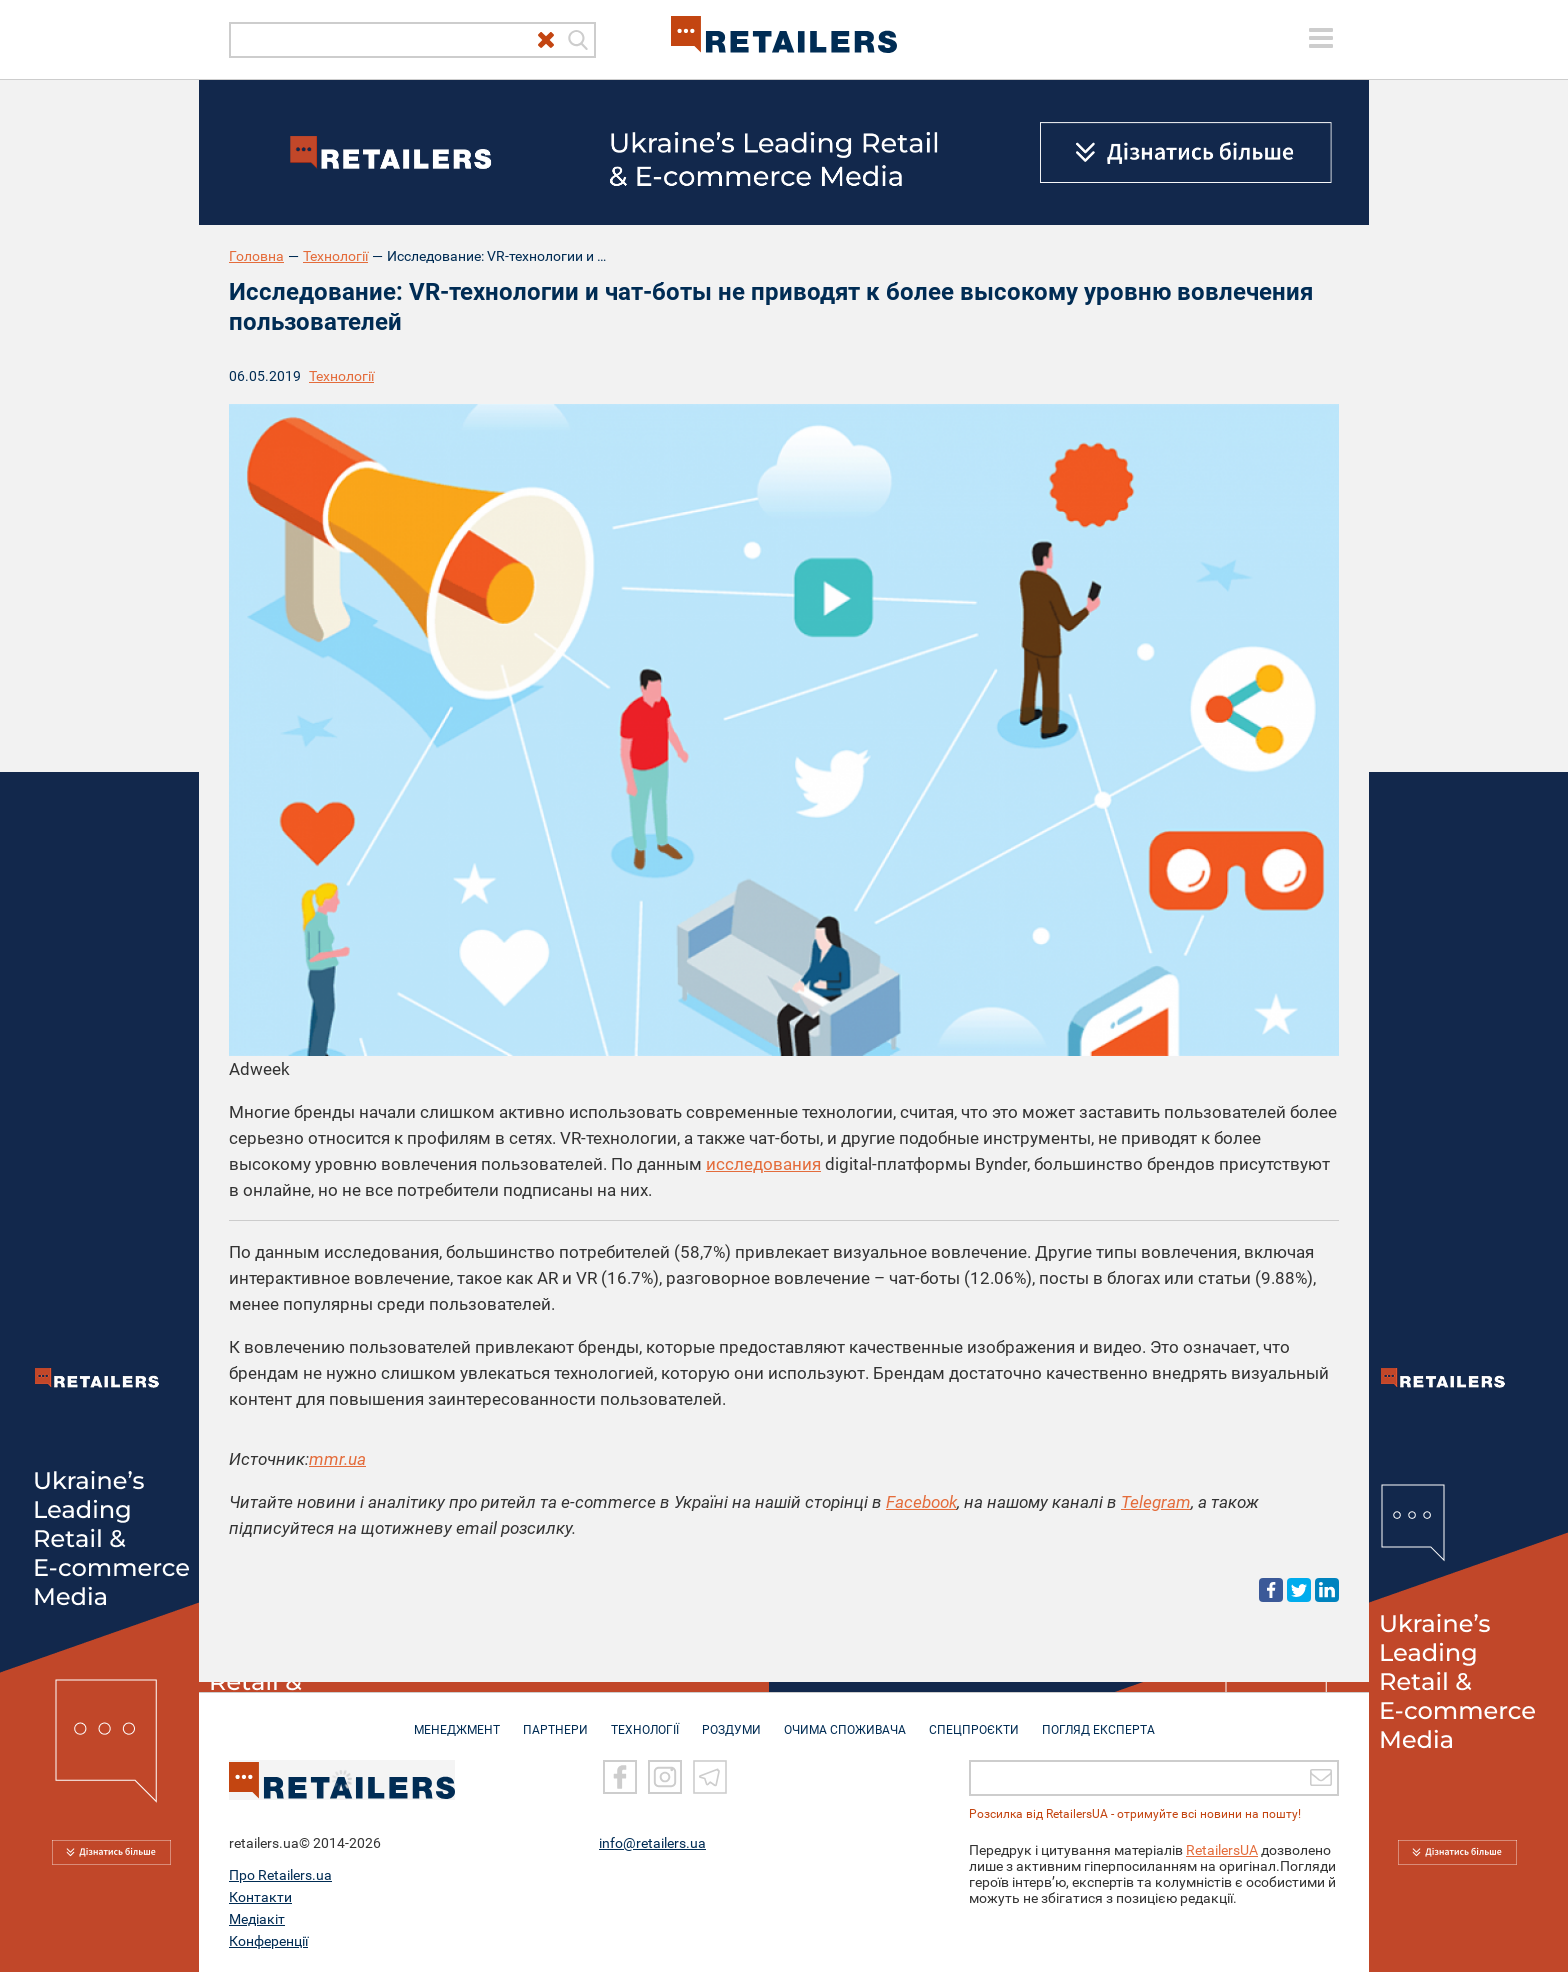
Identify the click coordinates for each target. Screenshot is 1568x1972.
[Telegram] (710, 1777)
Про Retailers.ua (280, 1875)
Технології (335, 256)
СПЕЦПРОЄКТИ (974, 1720)
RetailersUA (1222, 1850)
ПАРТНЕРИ (555, 1720)
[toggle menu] (1321, 38)
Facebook (921, 1502)
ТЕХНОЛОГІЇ (645, 1720)
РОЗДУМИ (731, 1720)
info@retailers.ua (652, 1843)
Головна (256, 256)
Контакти (260, 1897)
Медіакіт (257, 1919)
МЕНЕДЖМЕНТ (457, 1720)
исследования (763, 1164)
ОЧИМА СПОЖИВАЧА (845, 1720)
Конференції (268, 1941)
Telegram (1156, 1502)
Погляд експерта (1098, 1720)
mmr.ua (337, 1459)
